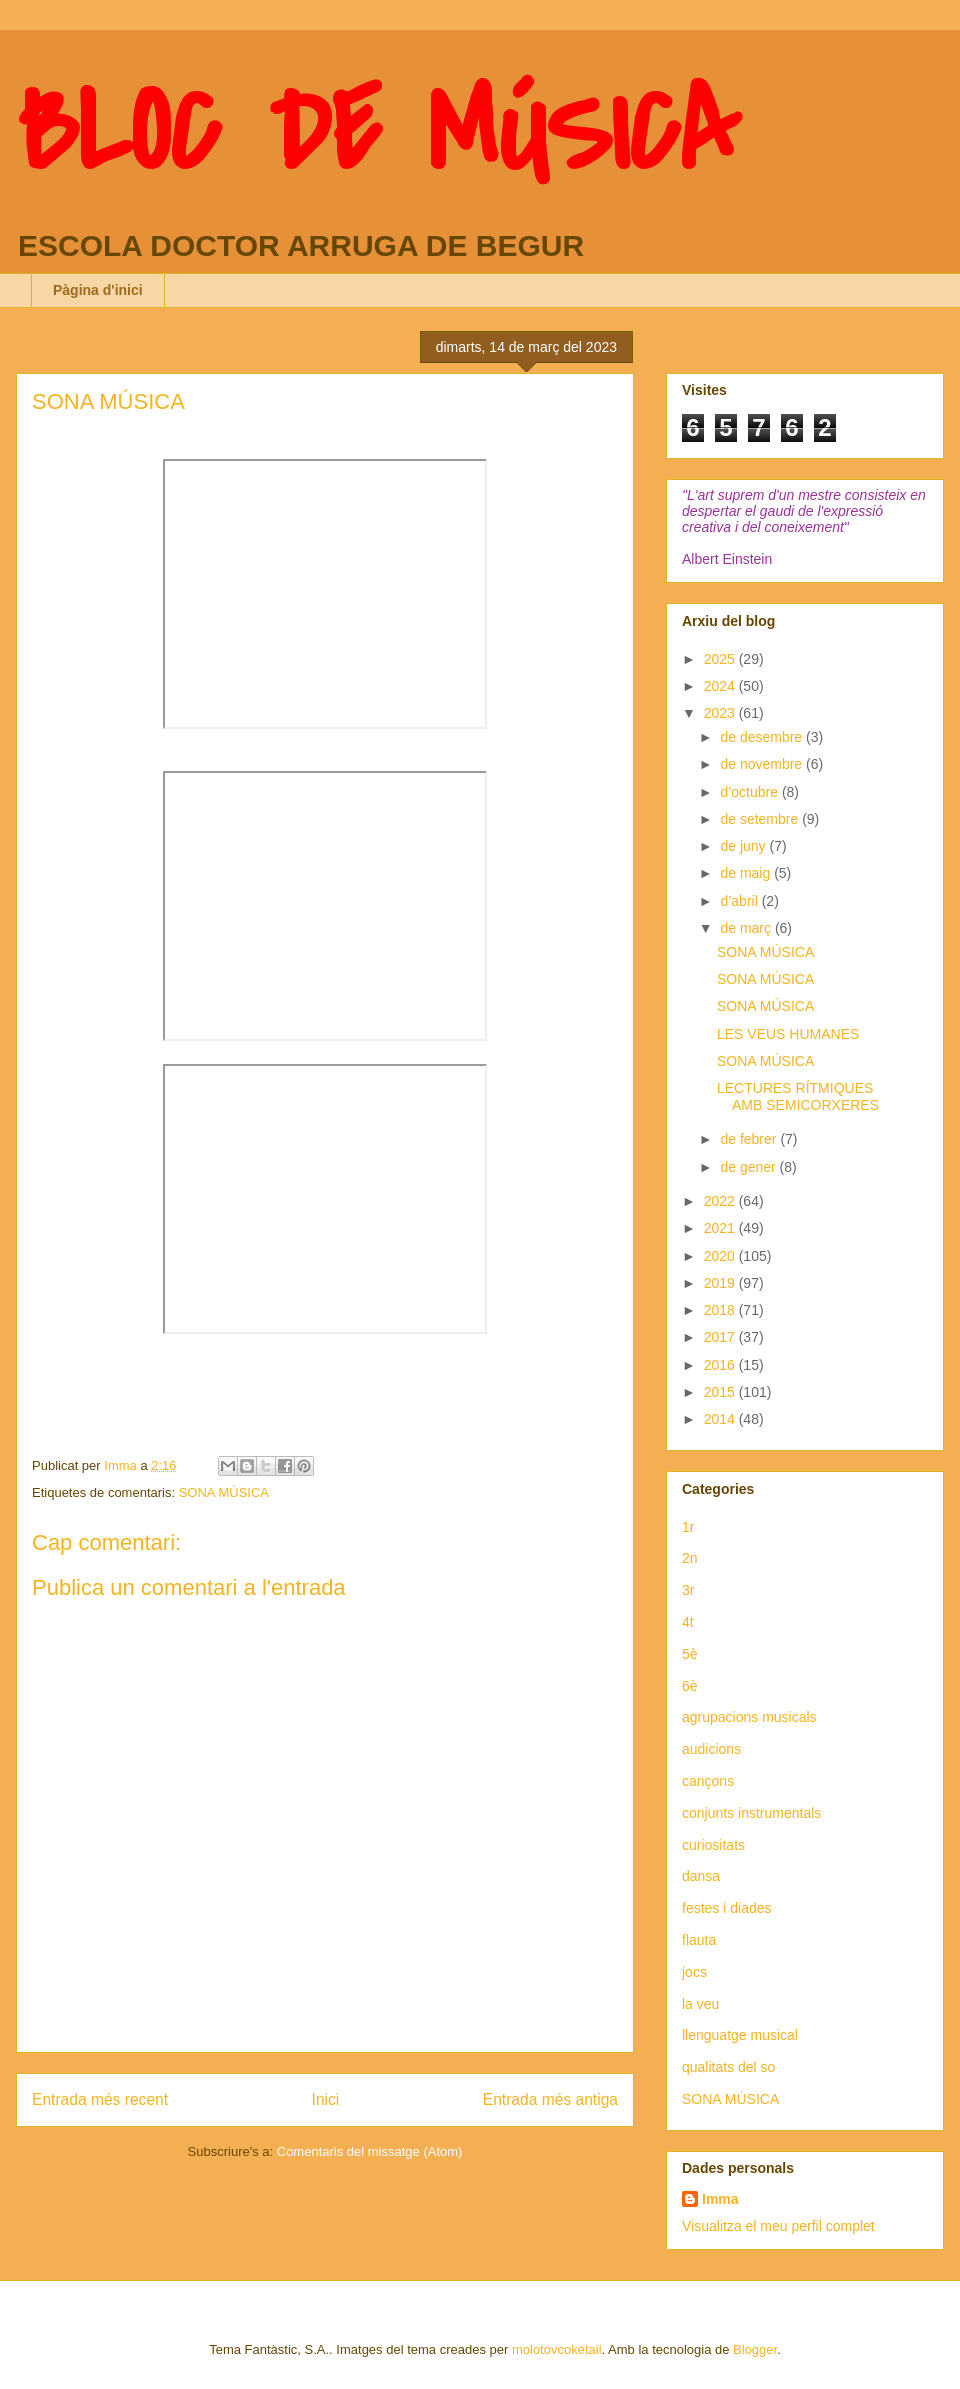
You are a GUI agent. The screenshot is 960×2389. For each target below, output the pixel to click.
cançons (708, 1781)
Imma (720, 2199)
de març (747, 928)
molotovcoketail (557, 2349)
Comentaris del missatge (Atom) (370, 2151)
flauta (699, 1940)
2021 (721, 1228)
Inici (326, 2099)
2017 (721, 1337)
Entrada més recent (100, 2099)
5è (690, 1654)
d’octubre (750, 792)
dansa (701, 1876)
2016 (721, 1365)
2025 (721, 659)
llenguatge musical (740, 2035)
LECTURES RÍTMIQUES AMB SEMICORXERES (798, 1096)
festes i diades (727, 1908)
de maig (747, 873)
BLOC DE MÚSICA (377, 133)
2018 (721, 1310)
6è (690, 1686)
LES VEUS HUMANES (788, 1034)
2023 (721, 713)
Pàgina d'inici (98, 290)
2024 (721, 686)
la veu (700, 2004)
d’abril (740, 901)
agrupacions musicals (749, 1717)
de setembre (761, 819)
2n (690, 1558)
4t (688, 1622)
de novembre (763, 764)
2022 (721, 1201)
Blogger (755, 2349)
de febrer (750, 1139)
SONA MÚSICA (224, 1492)
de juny (744, 846)
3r (688, 1590)
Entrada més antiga (550, 2099)
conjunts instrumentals (751, 1813)
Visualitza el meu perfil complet (778, 2226)
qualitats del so (728, 2067)
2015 (721, 1392)
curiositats (713, 1845)
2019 (721, 1283)
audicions (711, 1749)
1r (688, 1527)
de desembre (763, 737)
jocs (694, 1972)
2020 (721, 1256)
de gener (749, 1167)
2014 (721, 1419)
